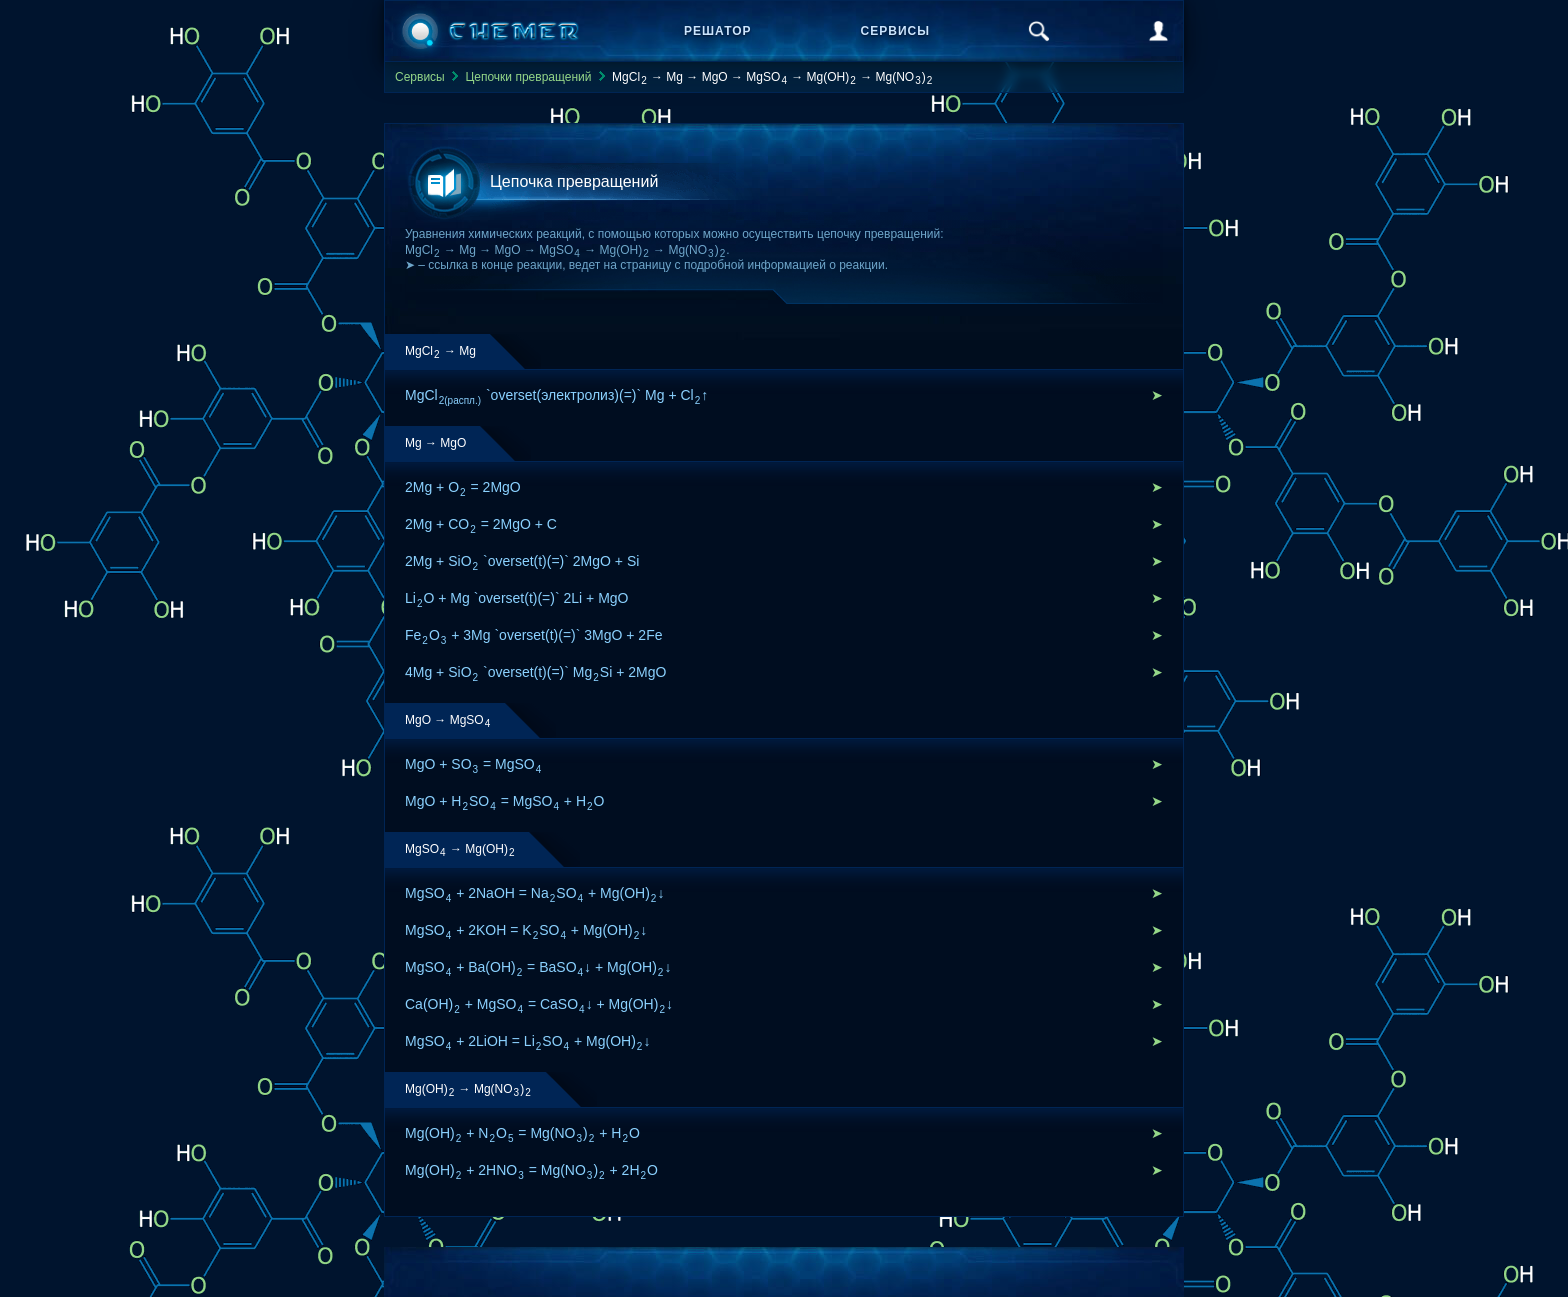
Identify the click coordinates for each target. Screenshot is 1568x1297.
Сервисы (895, 31)
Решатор (718, 31)
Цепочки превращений (528, 77)
